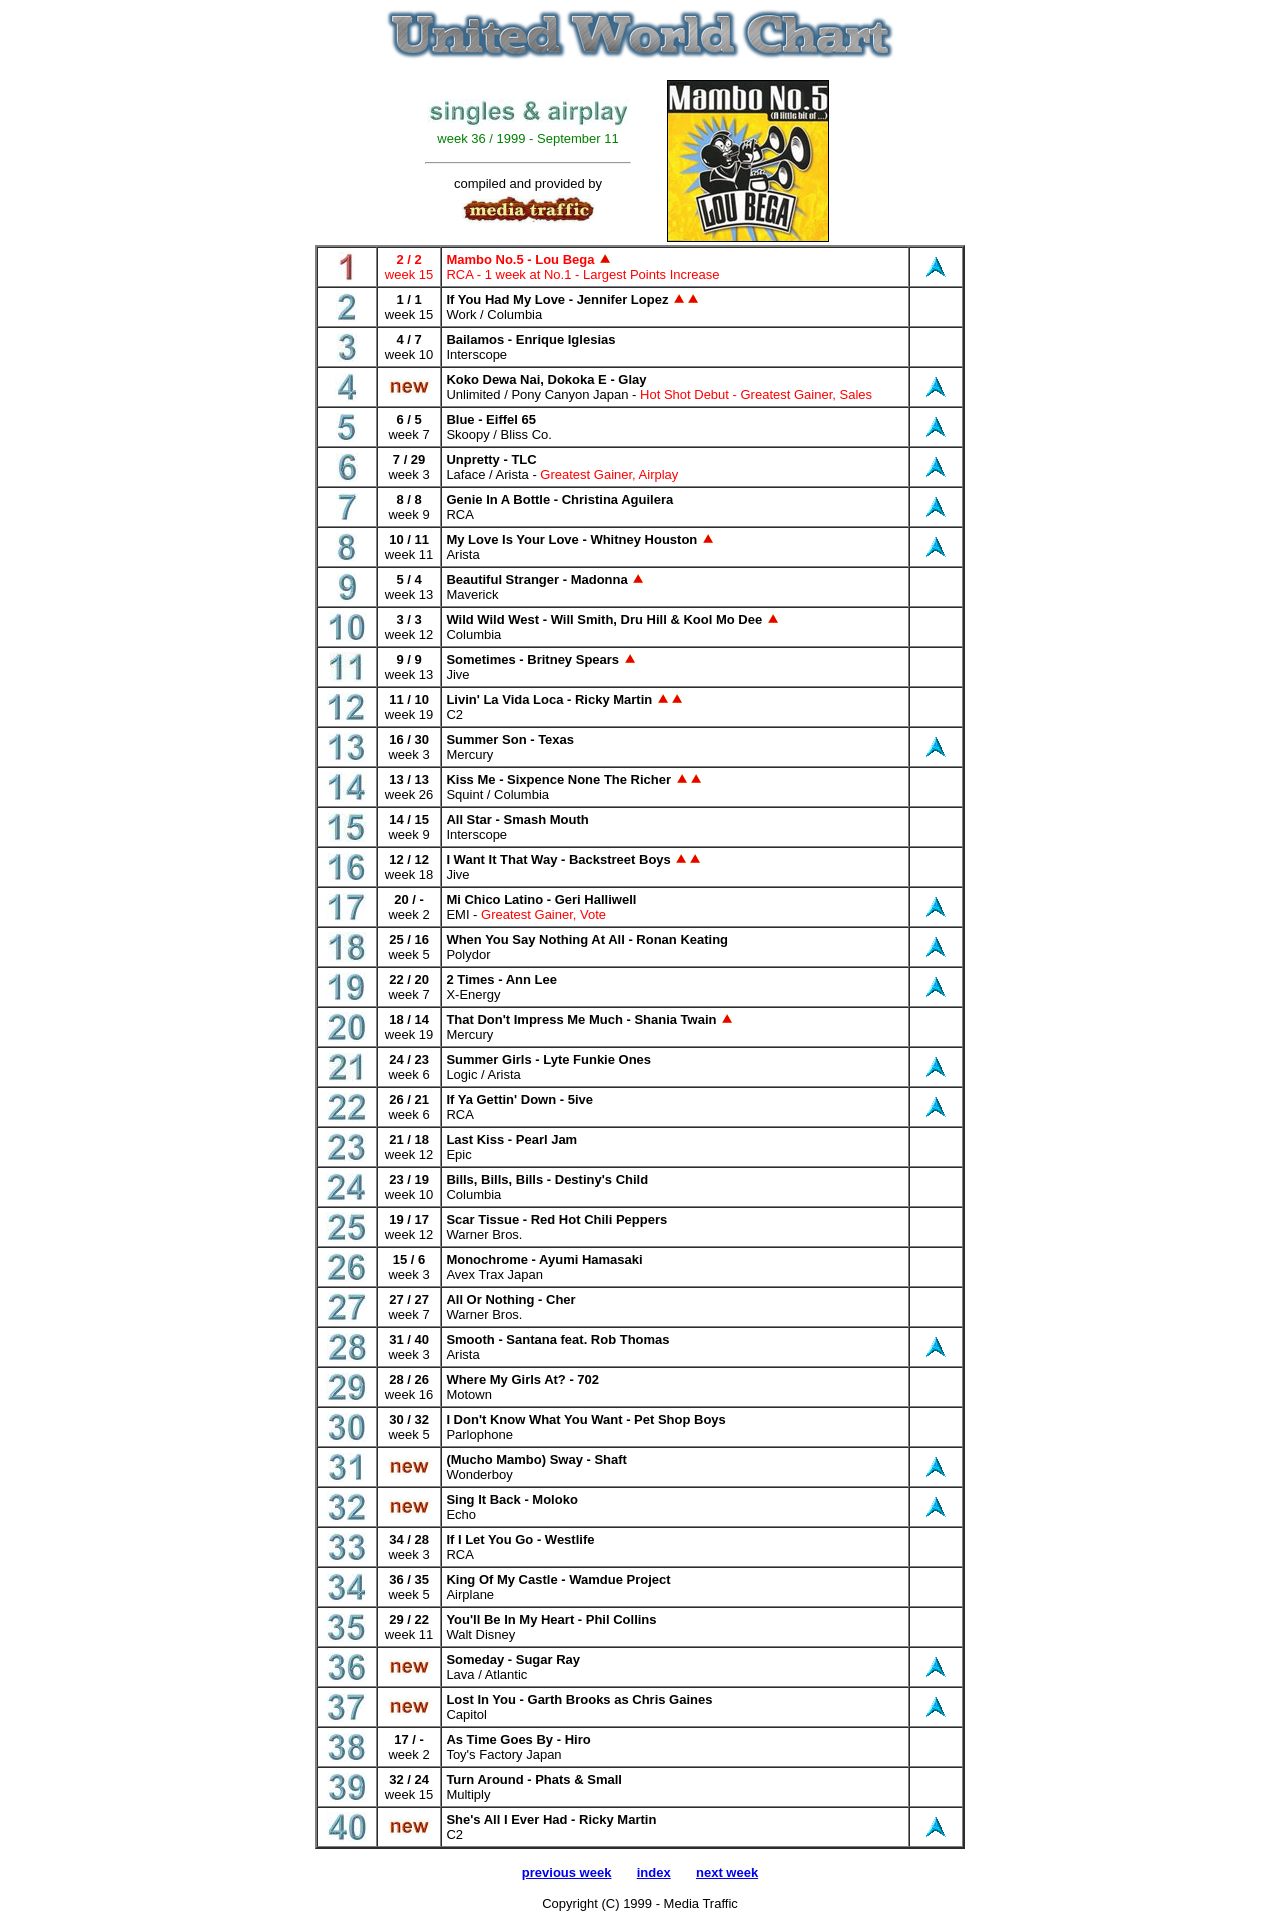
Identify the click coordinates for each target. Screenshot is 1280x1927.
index (654, 1872)
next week (727, 1872)
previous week (567, 1872)
